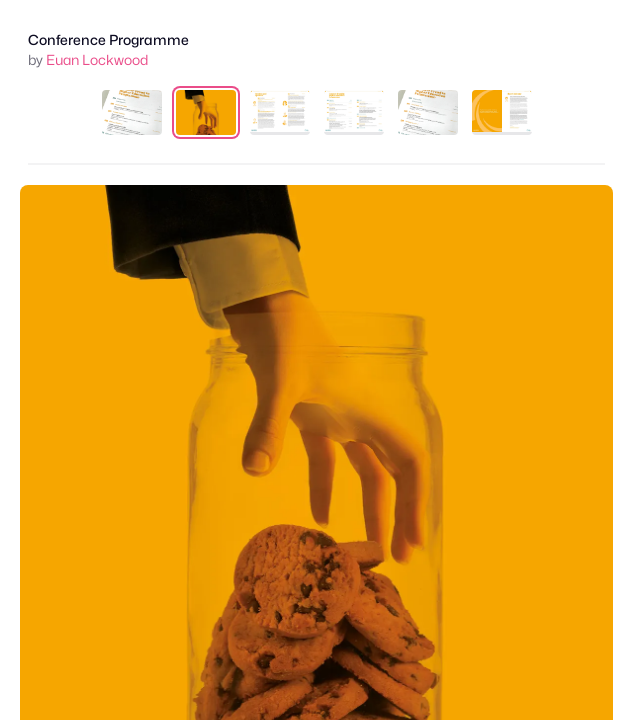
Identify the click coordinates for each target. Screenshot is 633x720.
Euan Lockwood (97, 59)
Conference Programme (108, 39)
